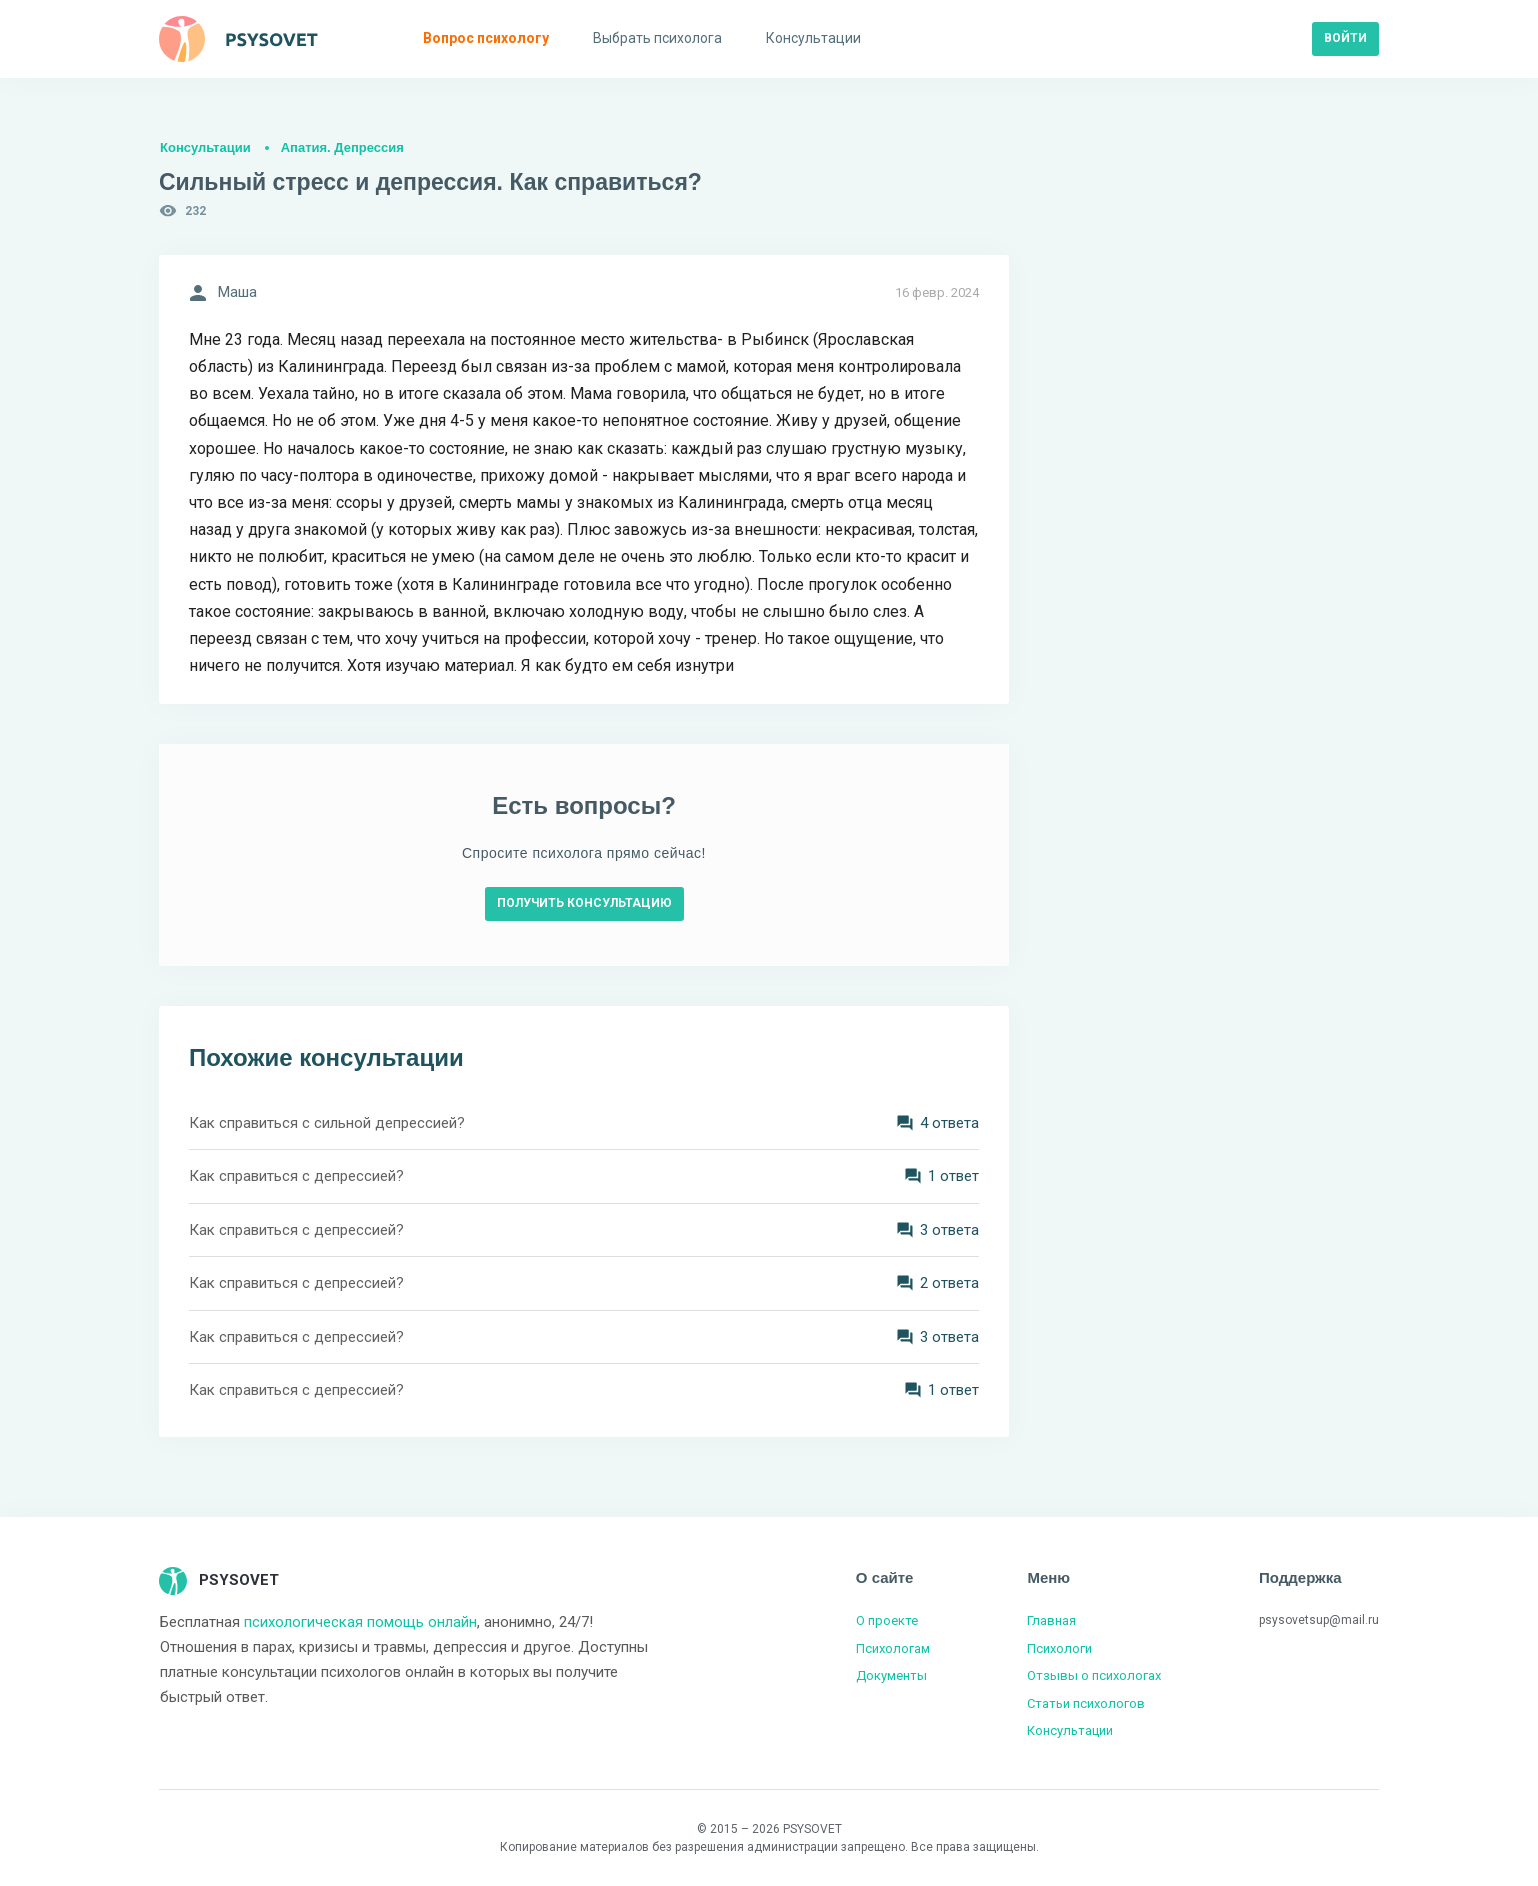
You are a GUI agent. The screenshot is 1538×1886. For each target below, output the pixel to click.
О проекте (887, 1620)
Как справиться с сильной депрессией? (327, 1123)
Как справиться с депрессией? (296, 1176)
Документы (891, 1675)
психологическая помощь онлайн (360, 1622)
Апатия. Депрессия (342, 147)
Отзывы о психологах (1094, 1675)
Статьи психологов (1086, 1703)
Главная (1051, 1620)
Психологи (1059, 1648)
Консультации (205, 147)
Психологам (893, 1648)
